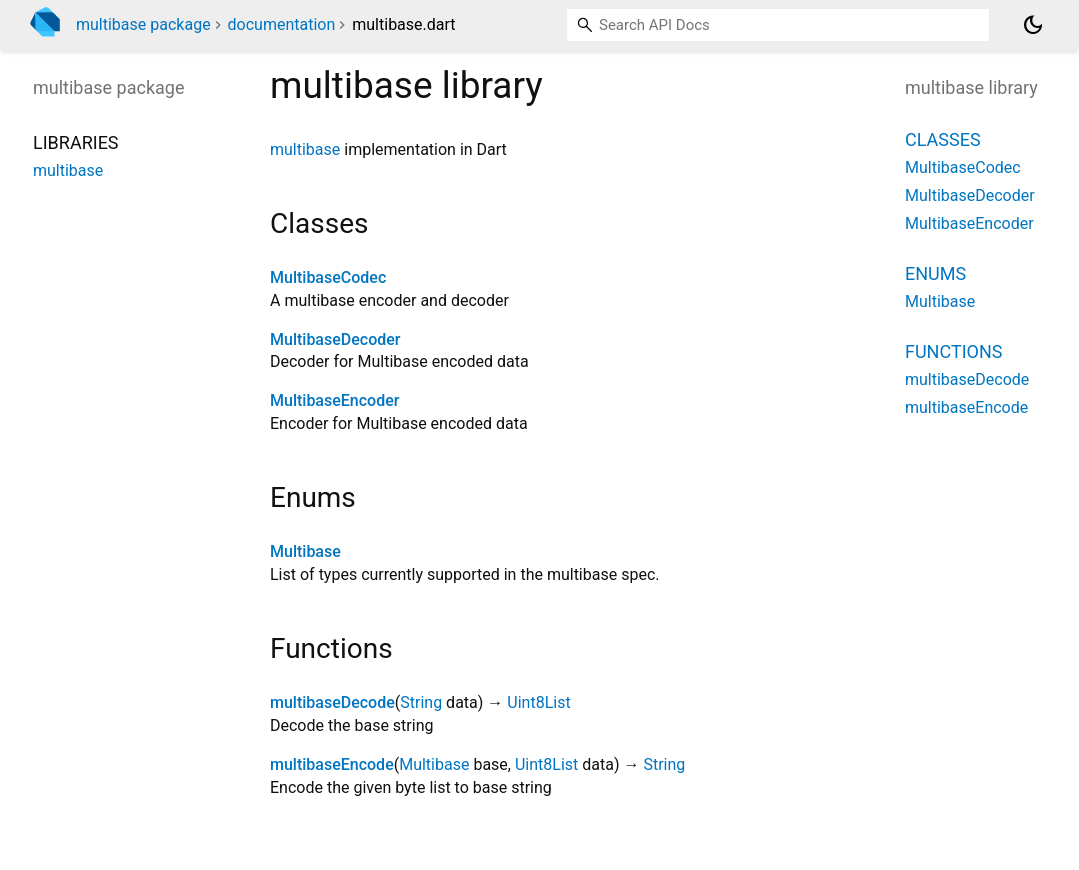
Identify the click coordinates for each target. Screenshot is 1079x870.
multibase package (143, 24)
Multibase (305, 551)
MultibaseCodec (328, 277)
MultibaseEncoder (334, 400)
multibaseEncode (332, 764)
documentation (282, 24)
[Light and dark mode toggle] (1033, 25)
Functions (953, 351)
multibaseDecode (332, 702)
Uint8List (538, 702)
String (421, 702)
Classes (943, 139)
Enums (935, 273)
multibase (305, 149)
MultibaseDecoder (335, 339)
